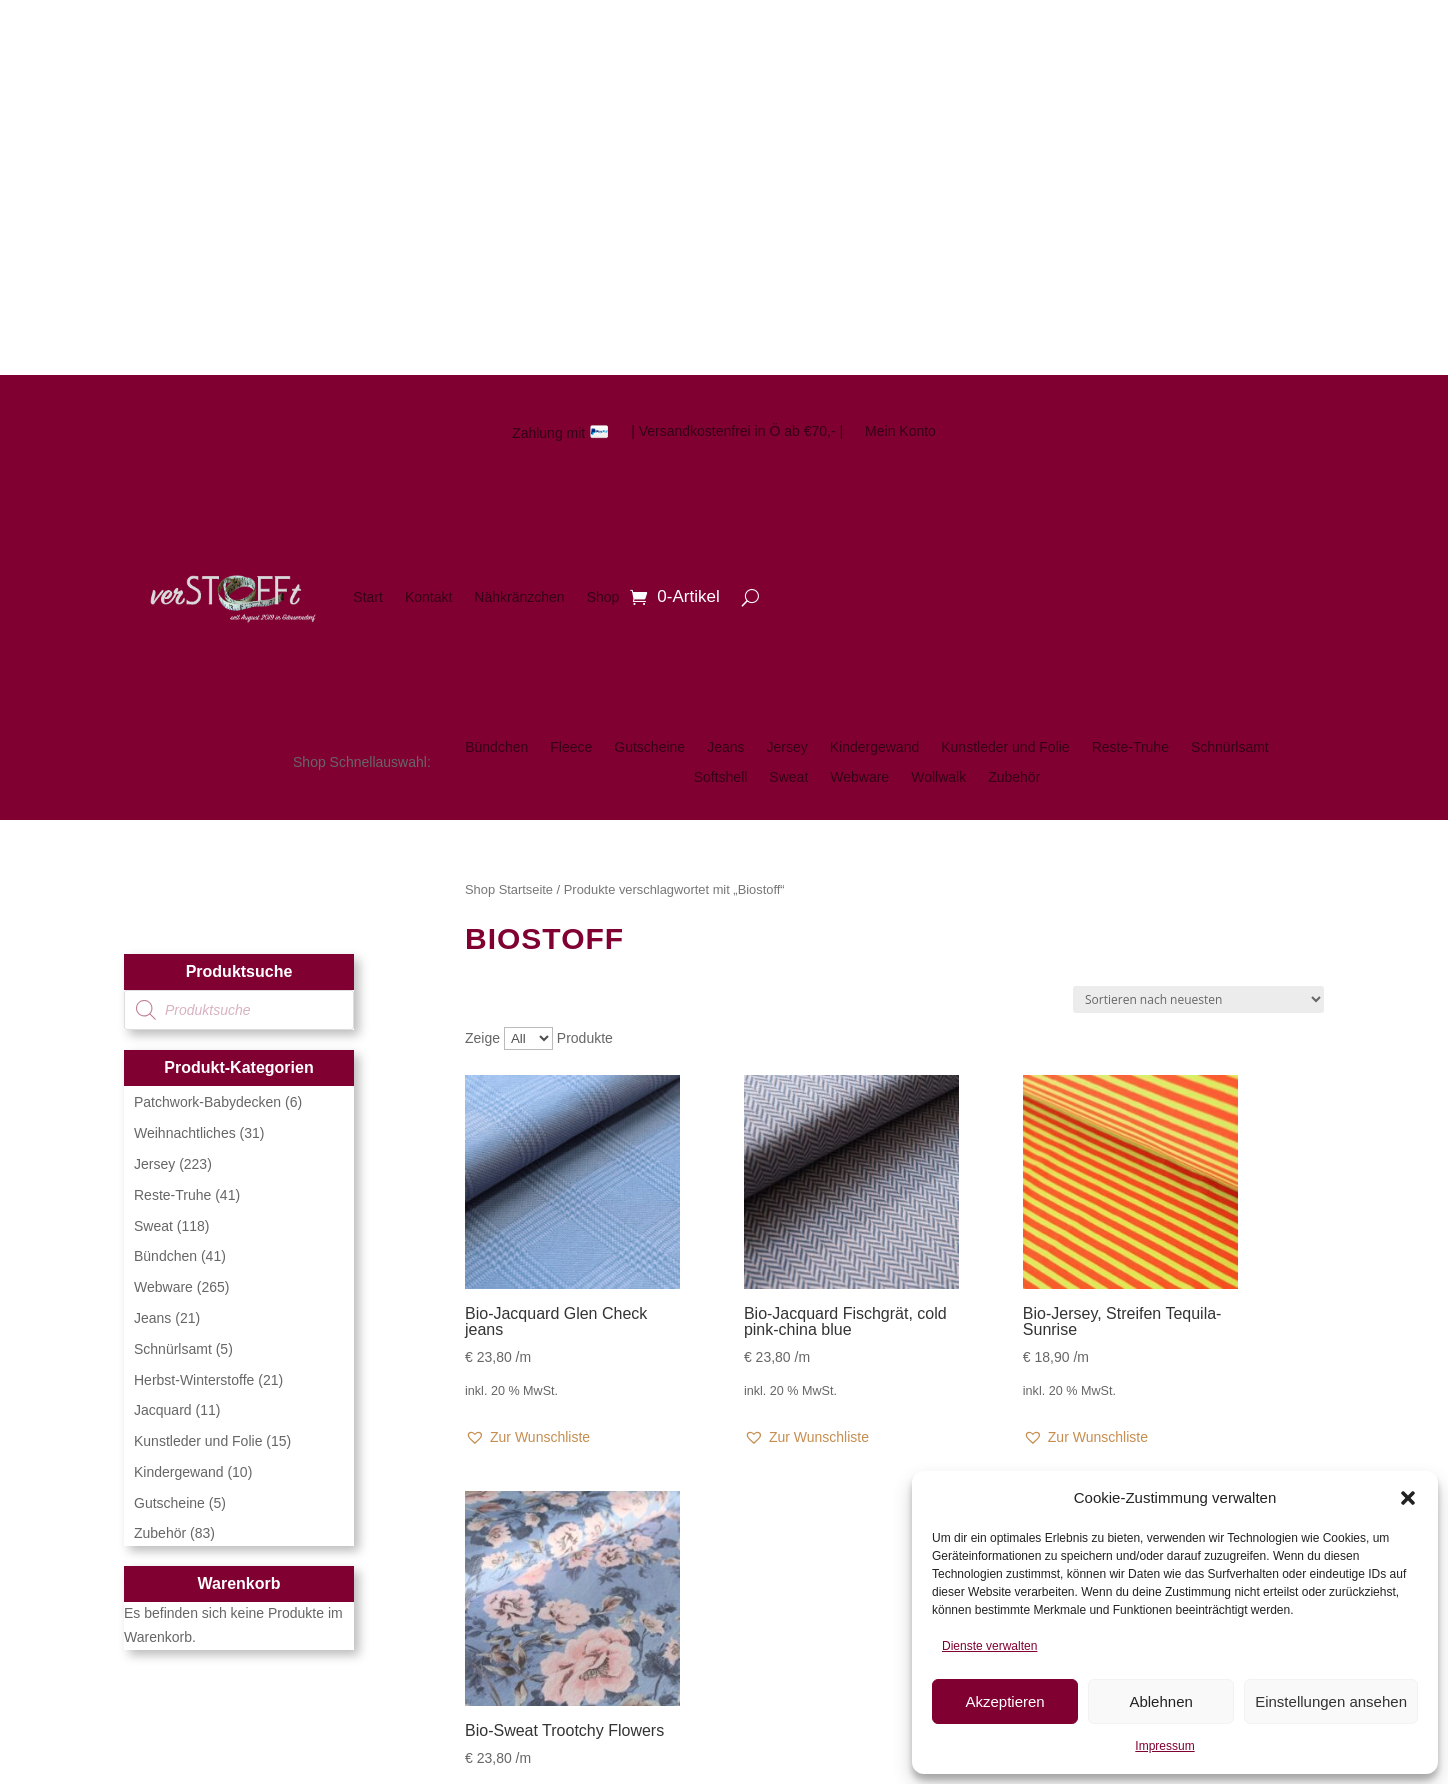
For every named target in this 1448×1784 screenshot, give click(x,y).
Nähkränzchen (519, 597)
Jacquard (163, 1410)
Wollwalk (938, 777)
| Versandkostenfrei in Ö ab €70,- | (737, 431)
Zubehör (1014, 777)
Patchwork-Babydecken (207, 1102)
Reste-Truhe (1130, 747)
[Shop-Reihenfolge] (1198, 999)
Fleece (571, 747)
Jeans (725, 747)
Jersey (786, 747)
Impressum (1164, 1746)
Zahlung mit (560, 432)
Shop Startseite (509, 889)
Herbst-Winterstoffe (194, 1380)
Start (368, 597)
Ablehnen (1160, 1701)
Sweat (788, 777)
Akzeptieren (1004, 1701)
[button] (1408, 1498)
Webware (859, 777)
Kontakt (428, 597)
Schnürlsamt (1230, 747)
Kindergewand (875, 747)
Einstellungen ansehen (1331, 1701)
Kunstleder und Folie (1005, 747)
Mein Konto (900, 431)
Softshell (721, 777)
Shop (603, 597)
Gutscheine (649, 747)
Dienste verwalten (989, 1646)
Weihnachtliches (185, 1133)
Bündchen (496, 747)
